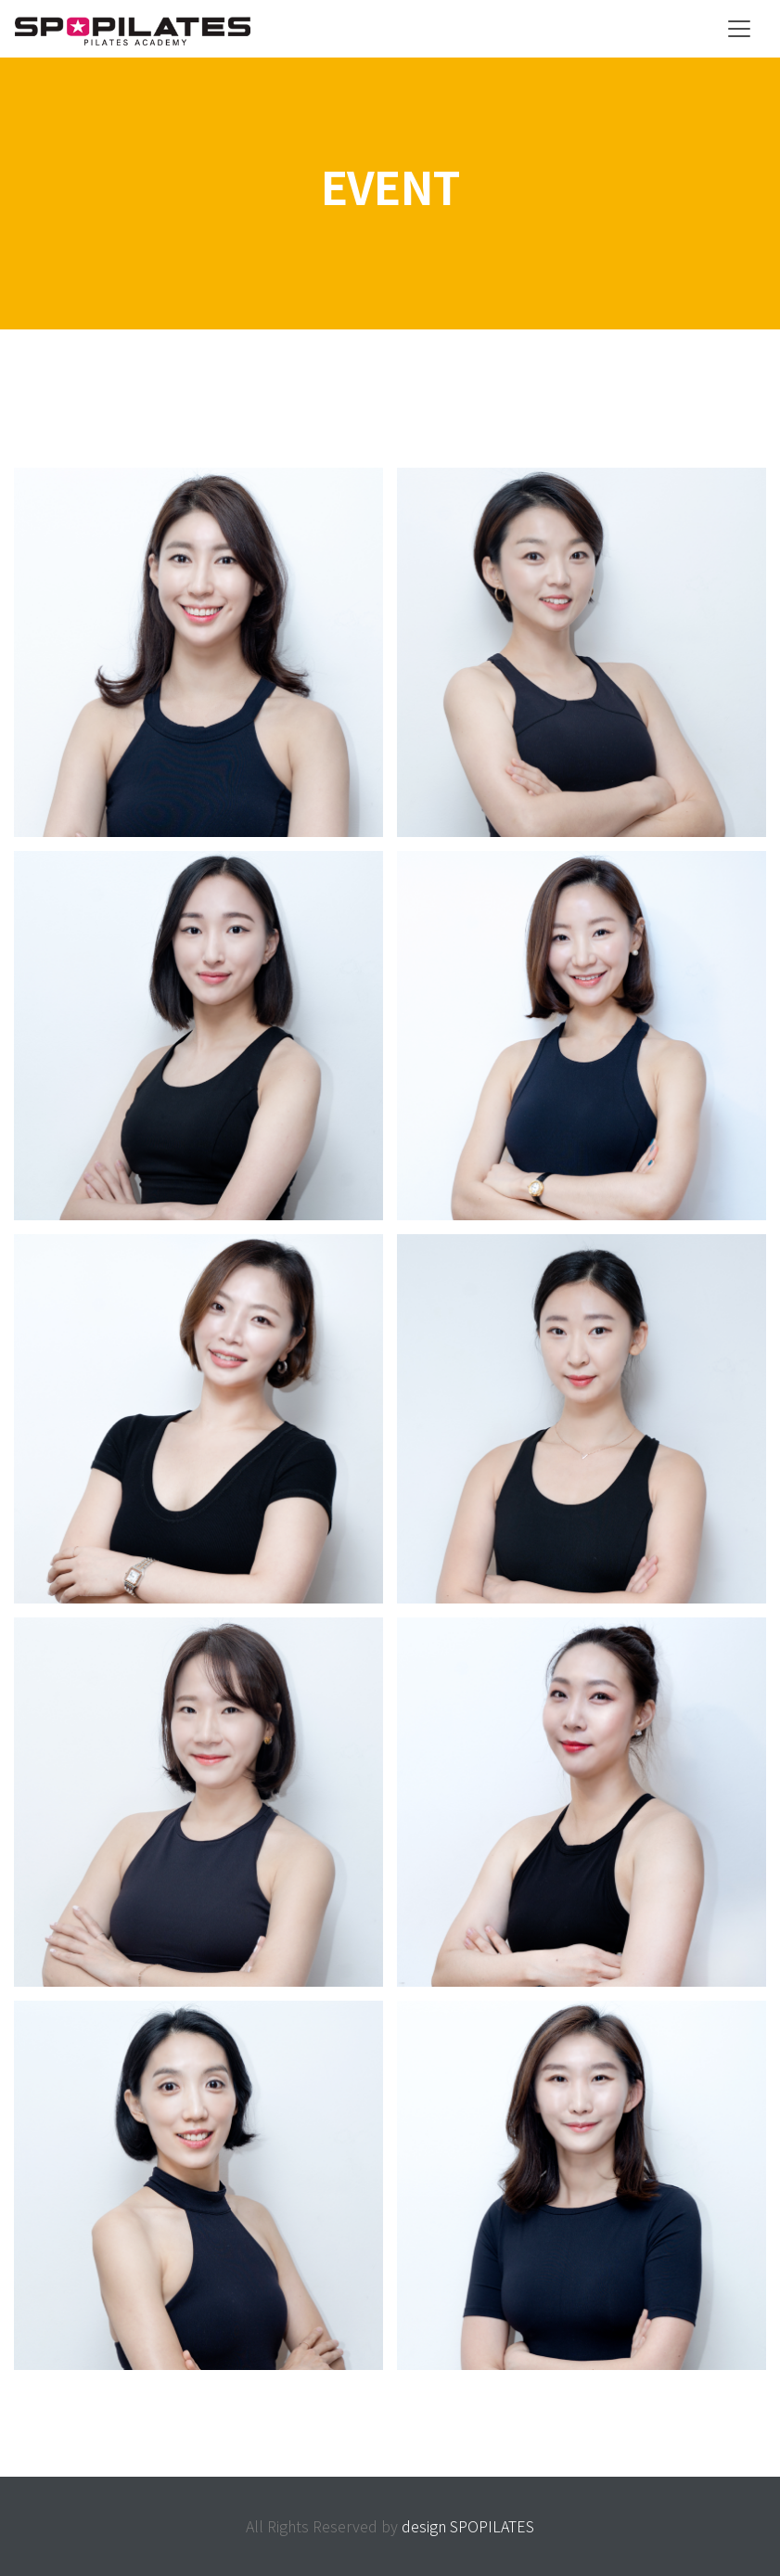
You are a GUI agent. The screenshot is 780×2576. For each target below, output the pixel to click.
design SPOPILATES (468, 2526)
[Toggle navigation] (739, 28)
